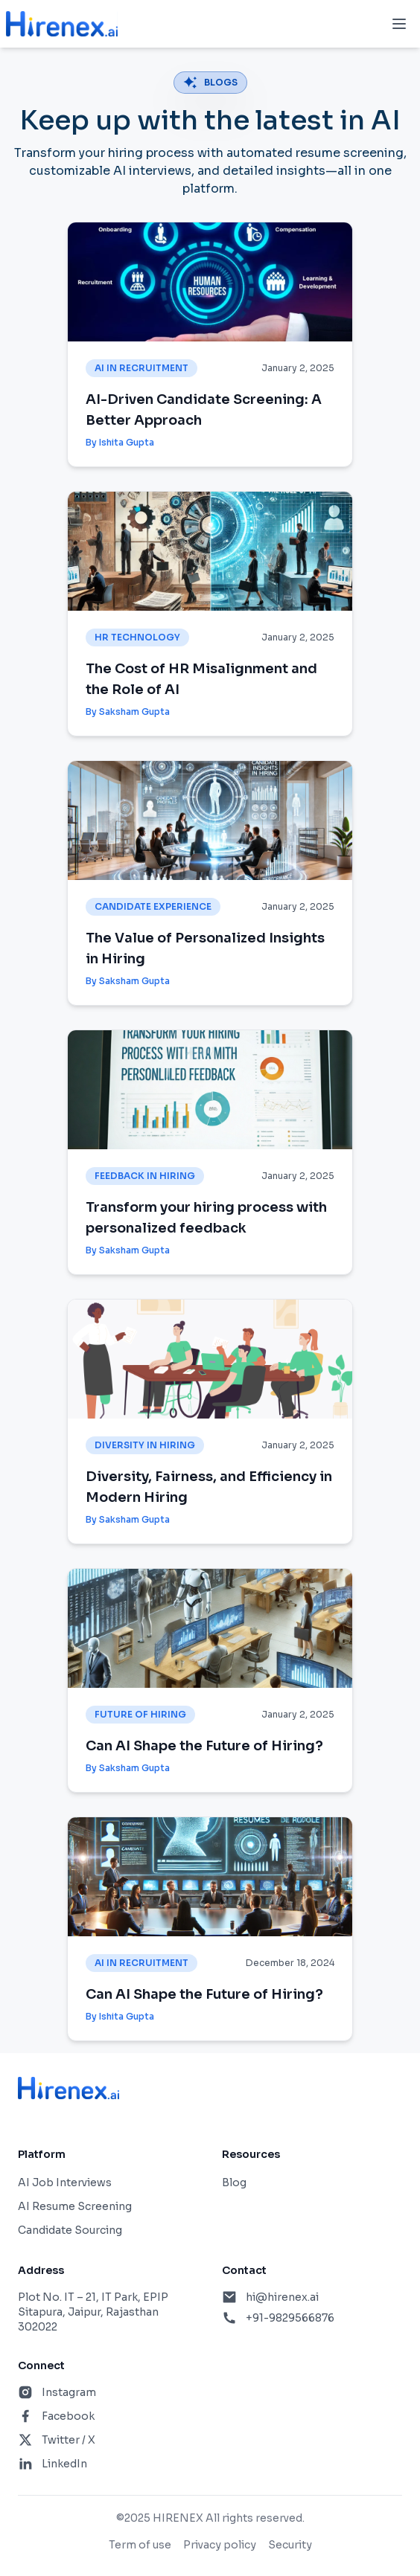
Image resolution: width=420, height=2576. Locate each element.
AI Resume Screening (75, 2206)
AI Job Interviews (65, 2182)
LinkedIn (64, 2463)
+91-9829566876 (290, 2318)
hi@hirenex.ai (282, 2297)
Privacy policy (219, 2544)
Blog (234, 2182)
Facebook (68, 2416)
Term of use (140, 2544)
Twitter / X (68, 2440)
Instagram (69, 2392)
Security (290, 2544)
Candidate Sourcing (70, 2230)
